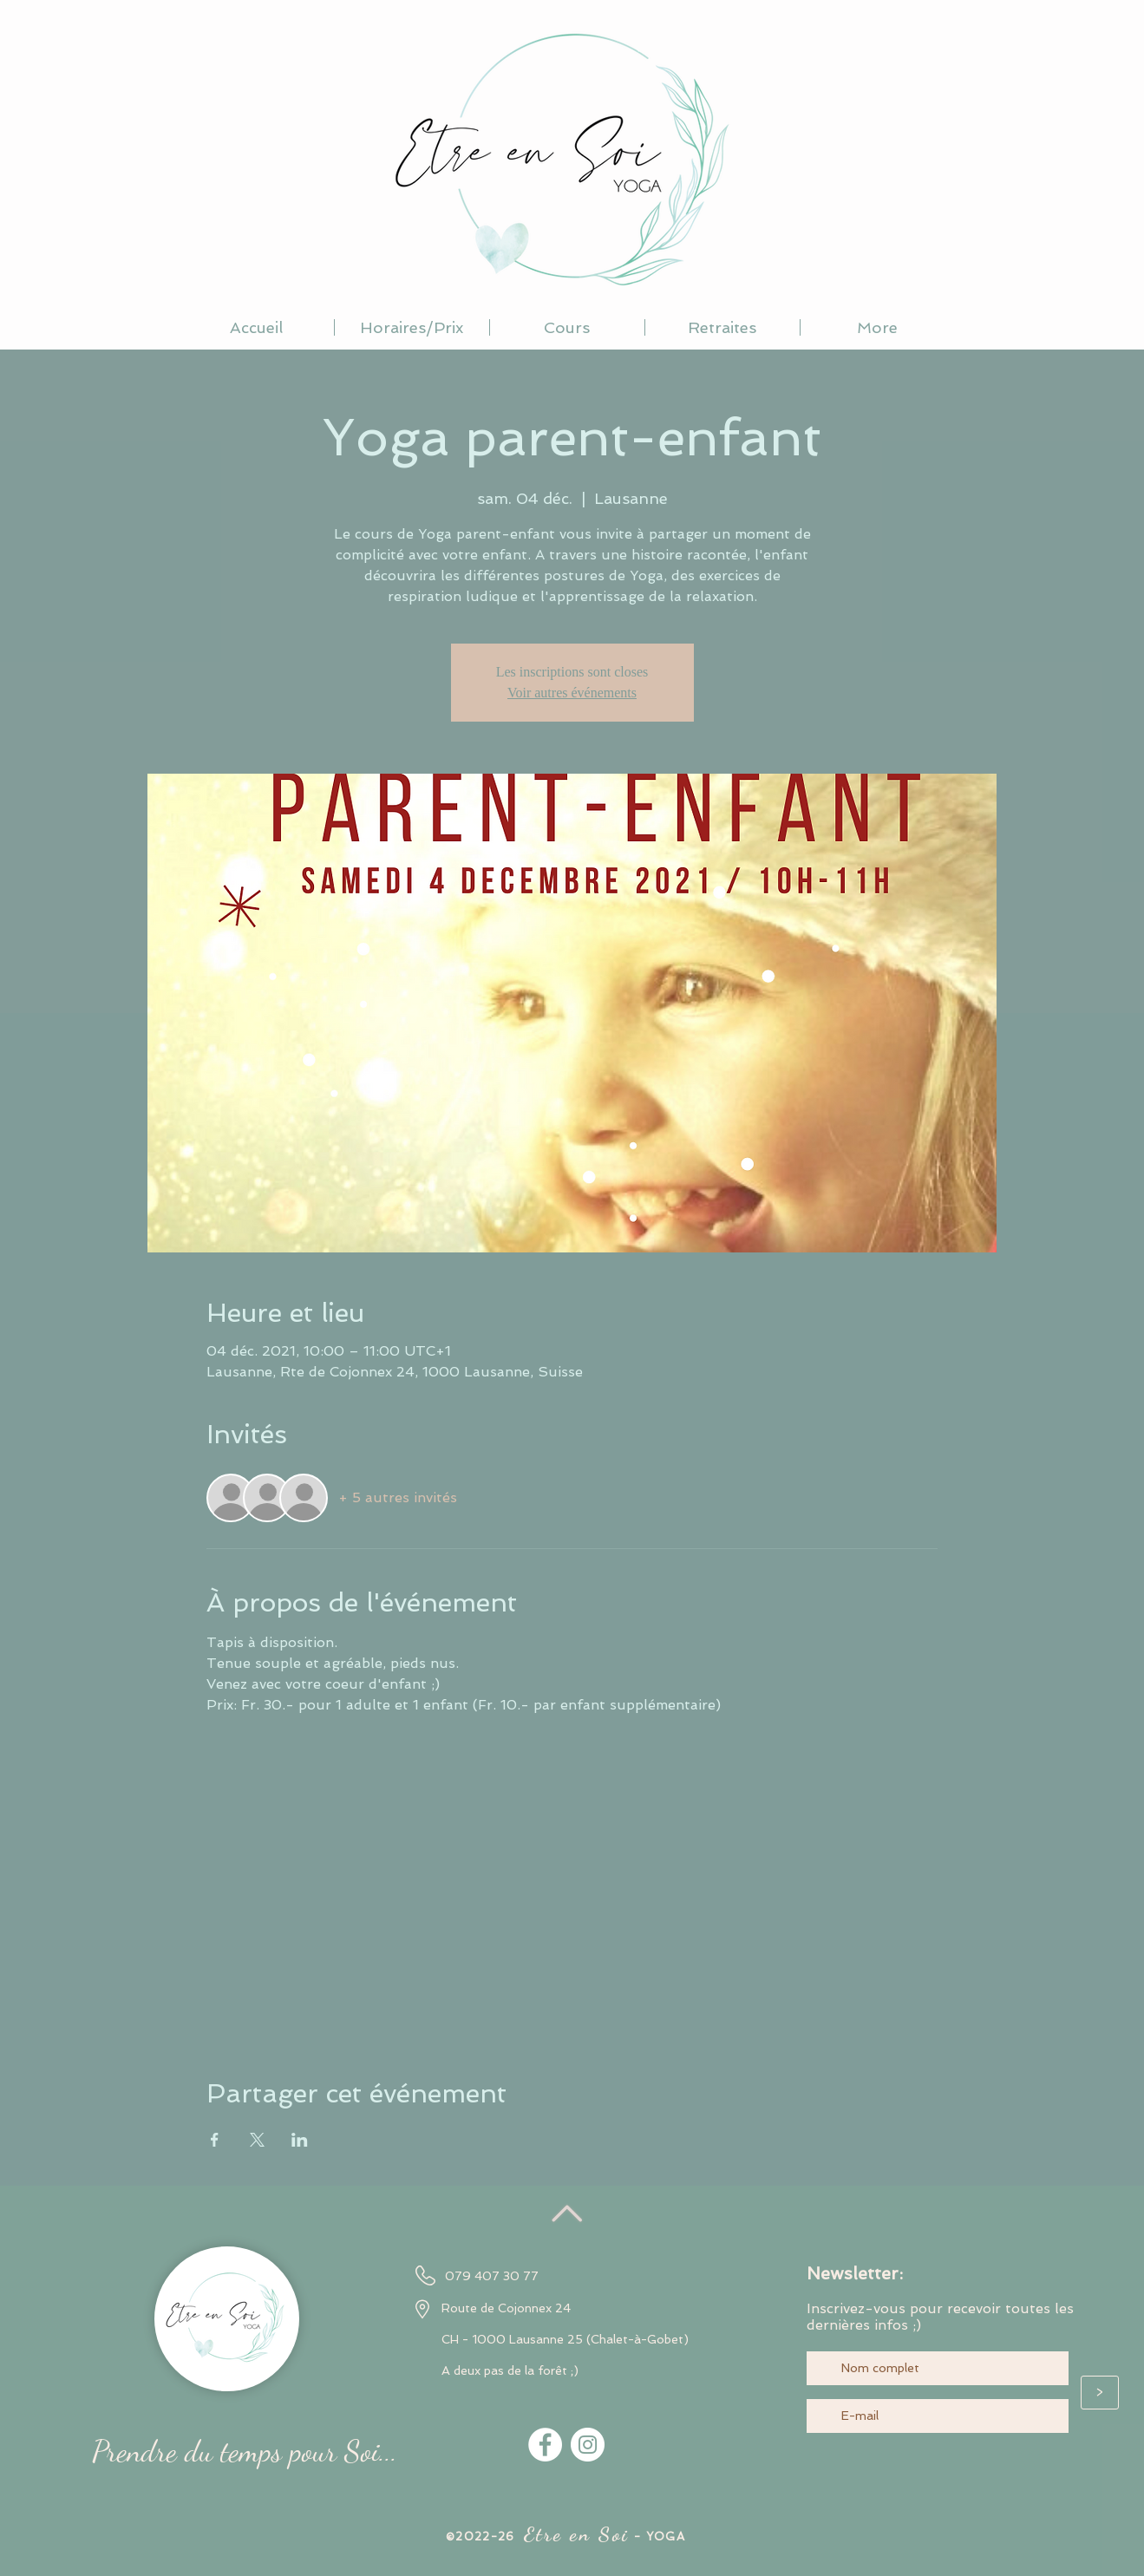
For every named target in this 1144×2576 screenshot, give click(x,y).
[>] (1100, 2392)
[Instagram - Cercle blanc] (588, 2445)
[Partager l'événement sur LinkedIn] (299, 2140)
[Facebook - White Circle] (545, 2445)
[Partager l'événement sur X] (257, 2140)
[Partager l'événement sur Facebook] (214, 2140)
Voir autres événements (572, 692)
